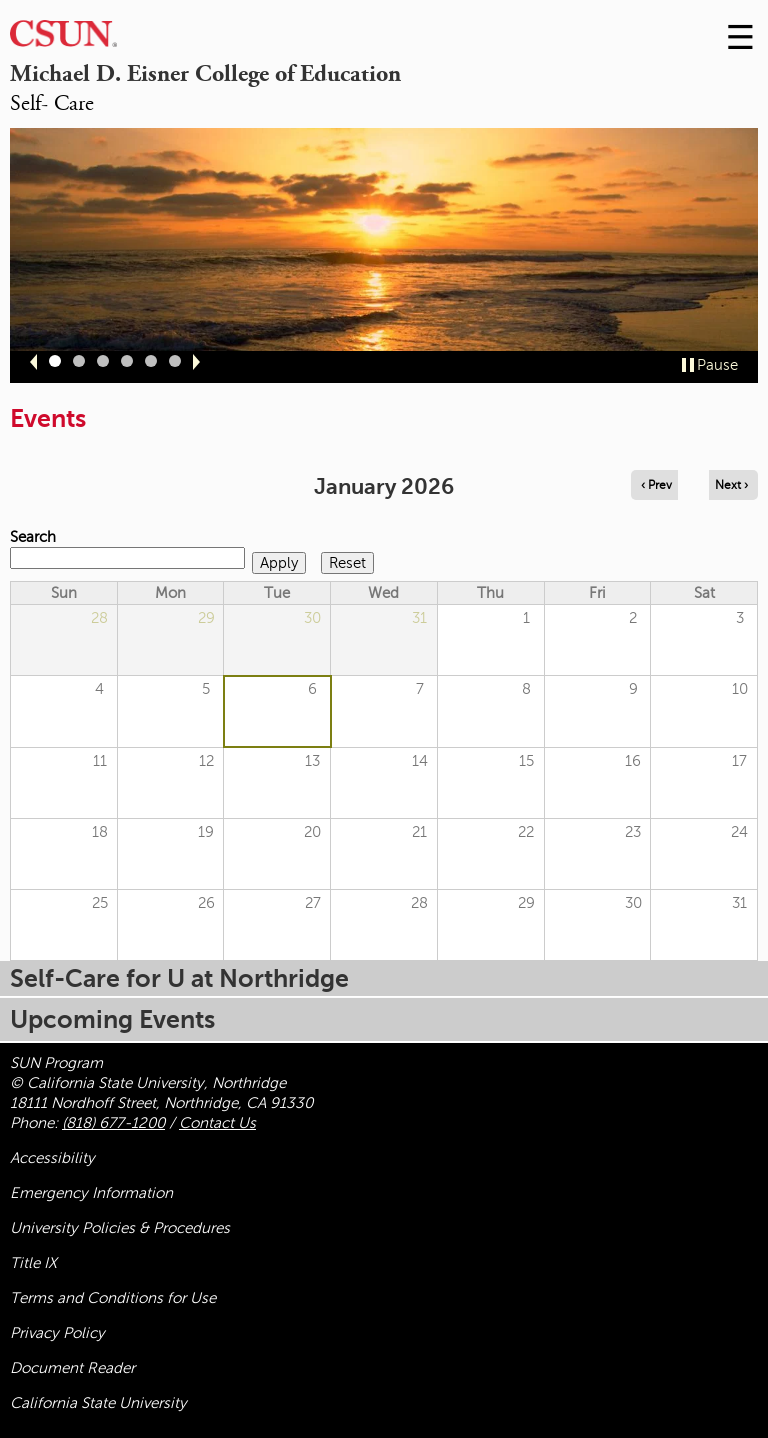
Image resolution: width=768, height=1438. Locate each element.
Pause (717, 365)
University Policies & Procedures (120, 1228)
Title (33, 1263)
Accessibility (52, 1158)
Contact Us (217, 1123)
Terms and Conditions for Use (113, 1298)
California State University (98, 1403)
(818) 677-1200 (113, 1123)
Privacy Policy (57, 1333)
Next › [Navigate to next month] (731, 485)
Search (33, 537)
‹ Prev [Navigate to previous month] (656, 485)
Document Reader (72, 1368)
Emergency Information (91, 1193)
